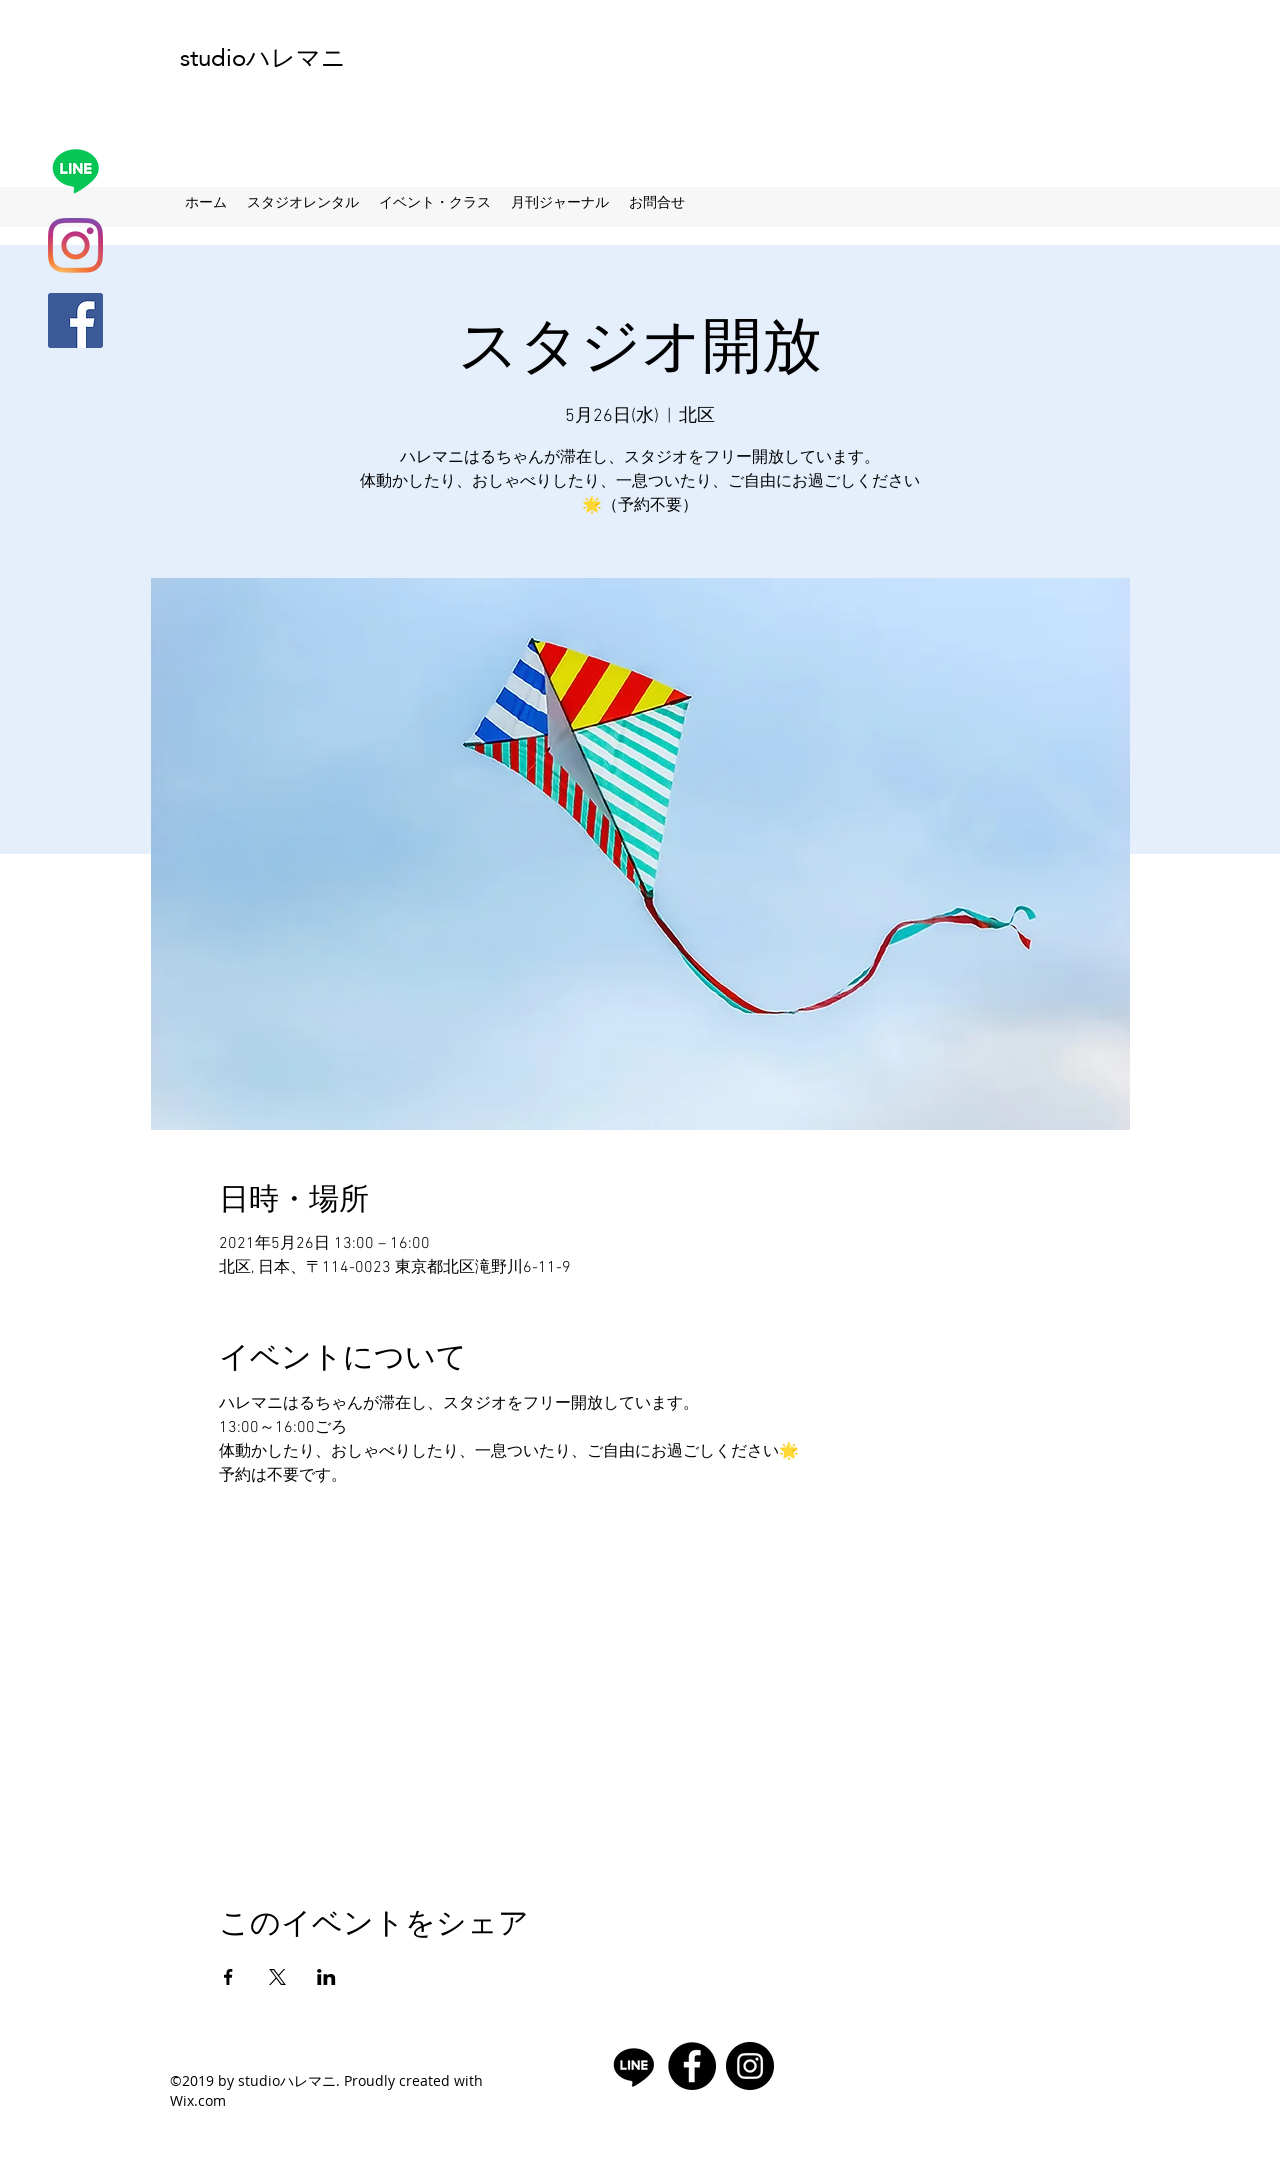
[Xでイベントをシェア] (277, 1977)
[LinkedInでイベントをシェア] (326, 1977)
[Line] (75, 170)
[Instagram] (75, 245)
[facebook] (75, 320)
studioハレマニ (263, 57)
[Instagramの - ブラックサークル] (750, 2066)
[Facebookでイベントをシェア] (228, 1977)
